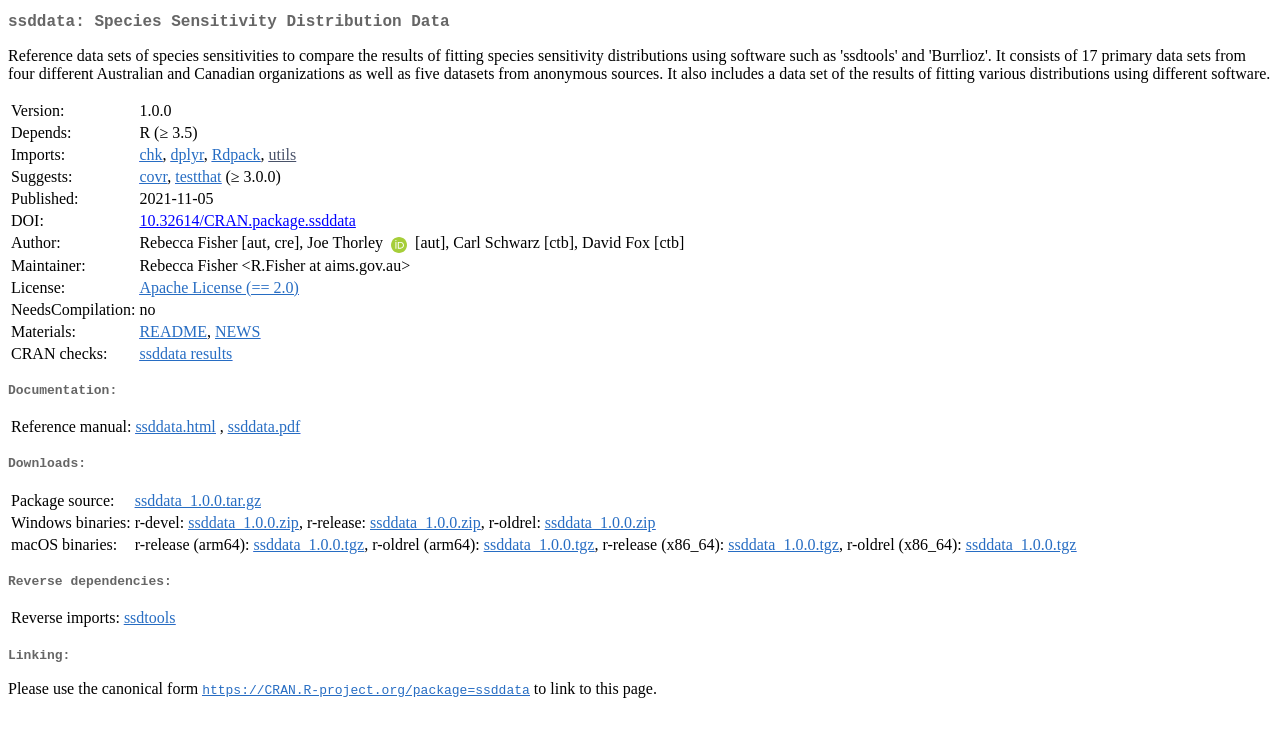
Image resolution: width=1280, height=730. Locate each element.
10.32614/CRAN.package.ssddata (247, 224)
